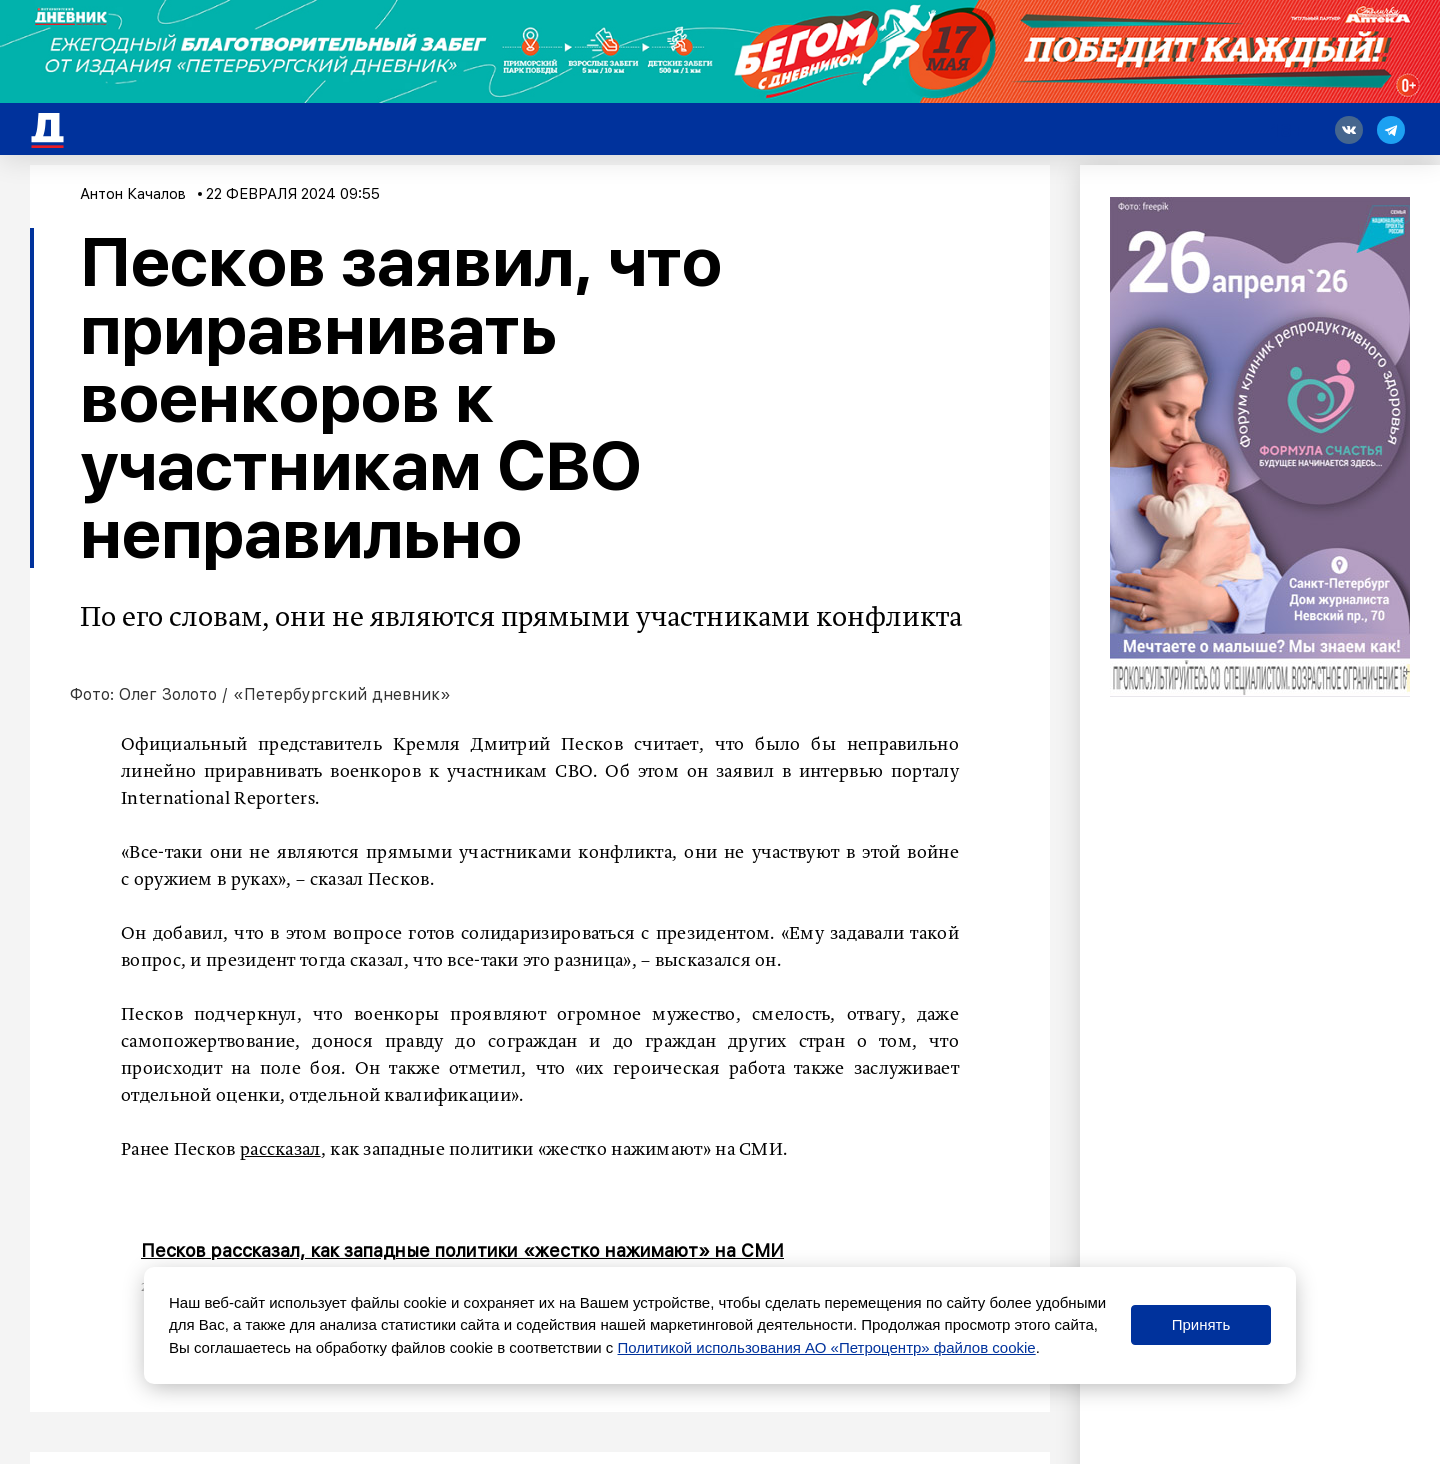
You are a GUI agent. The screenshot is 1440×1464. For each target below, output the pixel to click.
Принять (1201, 1324)
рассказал (280, 1150)
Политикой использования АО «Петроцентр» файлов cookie (827, 1347)
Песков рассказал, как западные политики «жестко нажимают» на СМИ (462, 1250)
